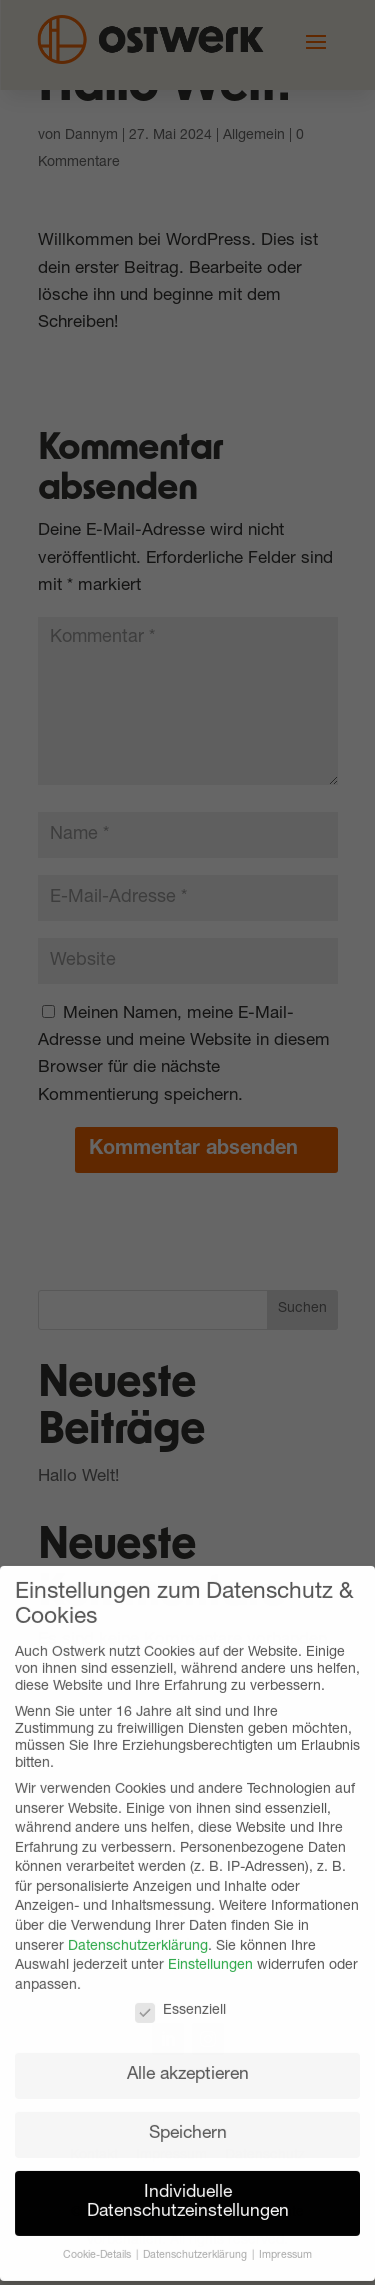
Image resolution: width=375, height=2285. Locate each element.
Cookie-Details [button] (98, 2243)
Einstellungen (210, 1953)
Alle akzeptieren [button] (188, 2061)
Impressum (285, 2243)
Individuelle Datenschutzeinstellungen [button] (188, 2189)
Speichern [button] (188, 2120)
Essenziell (180, 1998)
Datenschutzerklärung (138, 1933)
